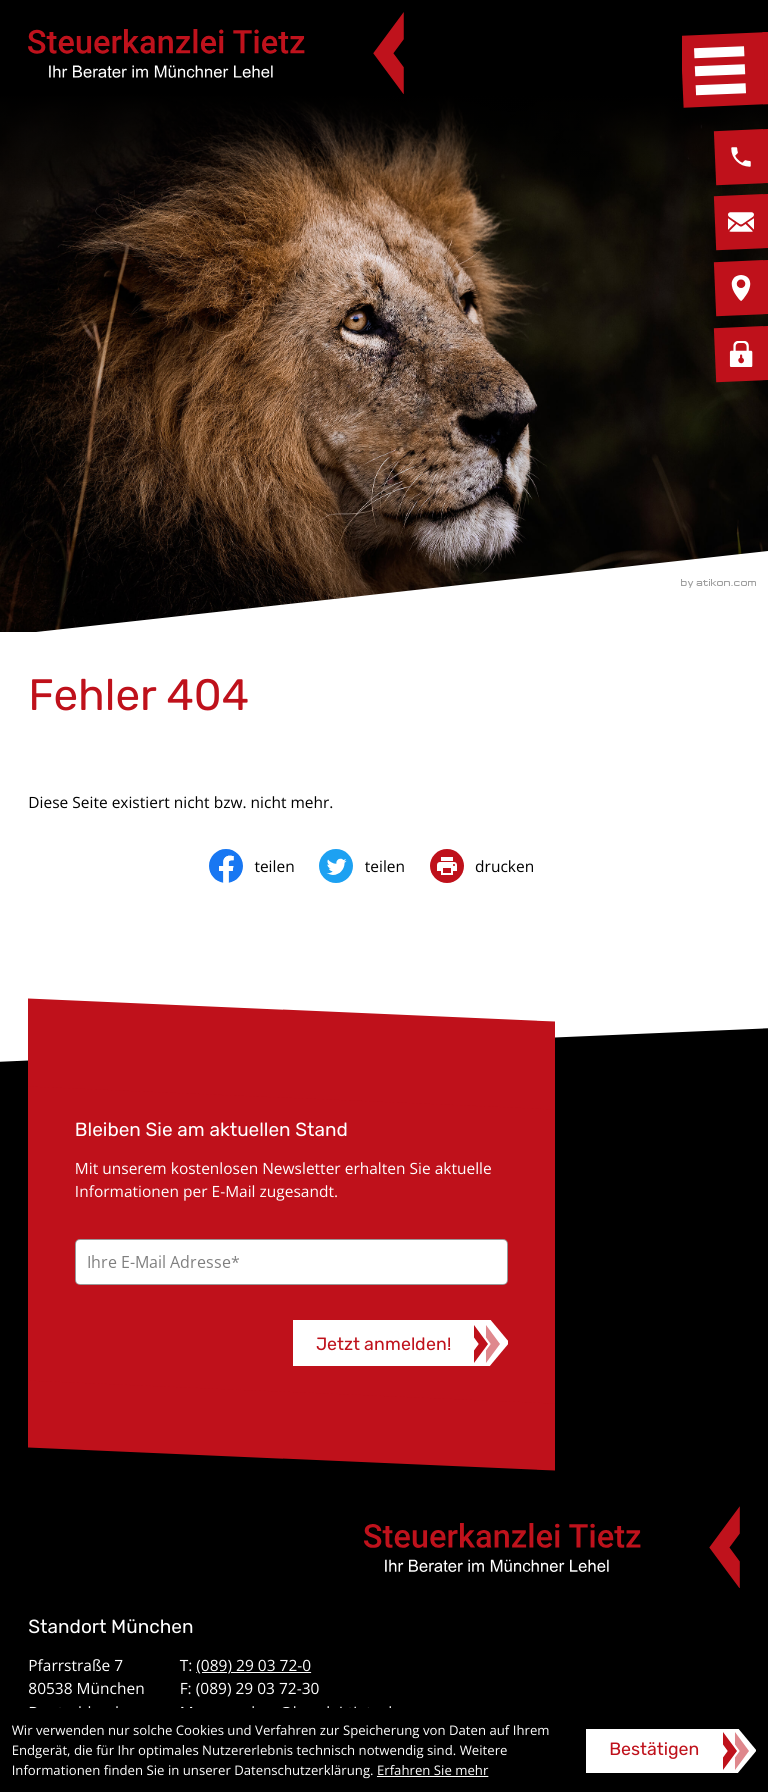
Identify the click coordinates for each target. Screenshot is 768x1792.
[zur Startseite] (216, 53)
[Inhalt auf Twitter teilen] (374, 866)
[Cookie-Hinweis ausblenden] (671, 1751)
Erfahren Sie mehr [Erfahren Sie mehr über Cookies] (432, 1770)
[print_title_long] (494, 866)
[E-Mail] (291, 1262)
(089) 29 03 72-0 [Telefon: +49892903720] (253, 1665)
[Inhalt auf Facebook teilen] (264, 866)
